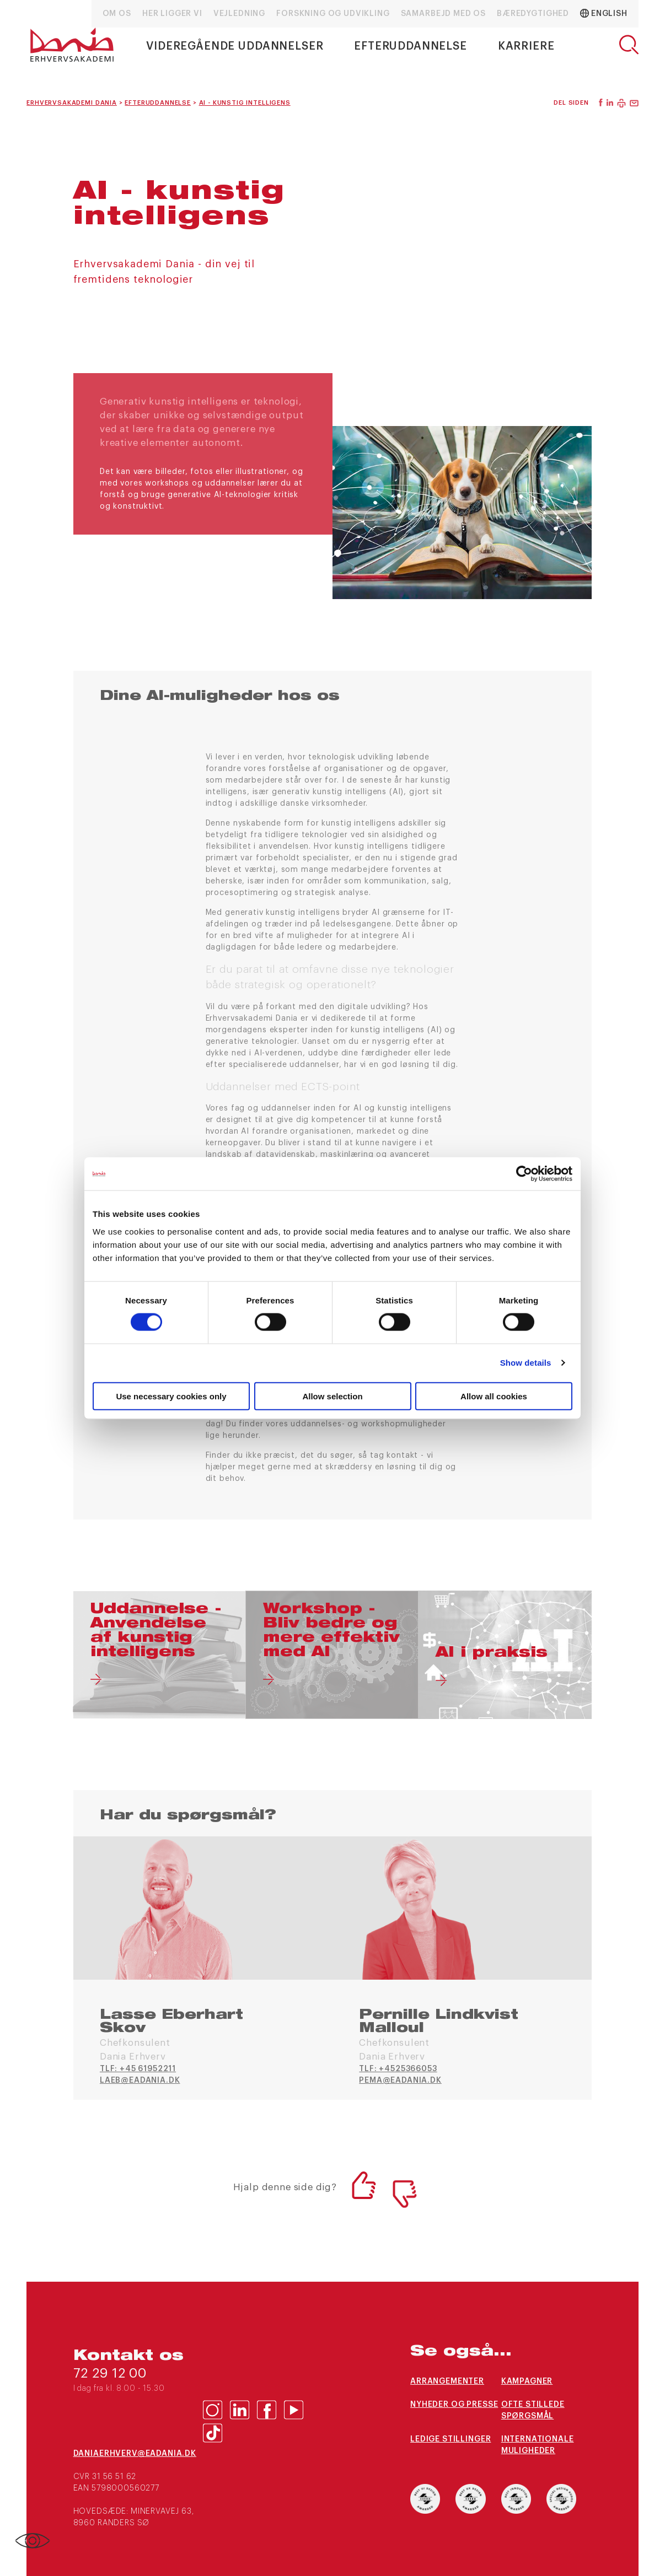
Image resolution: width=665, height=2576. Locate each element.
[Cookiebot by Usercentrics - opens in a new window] (524, 1174)
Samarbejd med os (443, 14)
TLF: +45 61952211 (138, 2069)
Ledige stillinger (450, 2439)
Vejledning (239, 14)
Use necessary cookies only (171, 1395)
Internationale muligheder (537, 2445)
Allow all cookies (493, 1395)
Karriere (526, 46)
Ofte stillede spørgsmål (533, 2410)
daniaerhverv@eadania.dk (134, 2454)
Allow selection (332, 1395)
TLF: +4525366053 (398, 2069)
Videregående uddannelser (234, 46)
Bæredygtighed (533, 14)
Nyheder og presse (454, 2404)
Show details (525, 1362)
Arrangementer (447, 2381)
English (604, 13)
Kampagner (527, 2381)
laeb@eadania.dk (140, 2080)
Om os (117, 14)
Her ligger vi (172, 14)
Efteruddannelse (410, 46)
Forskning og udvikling (332, 14)
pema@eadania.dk (400, 2080)
